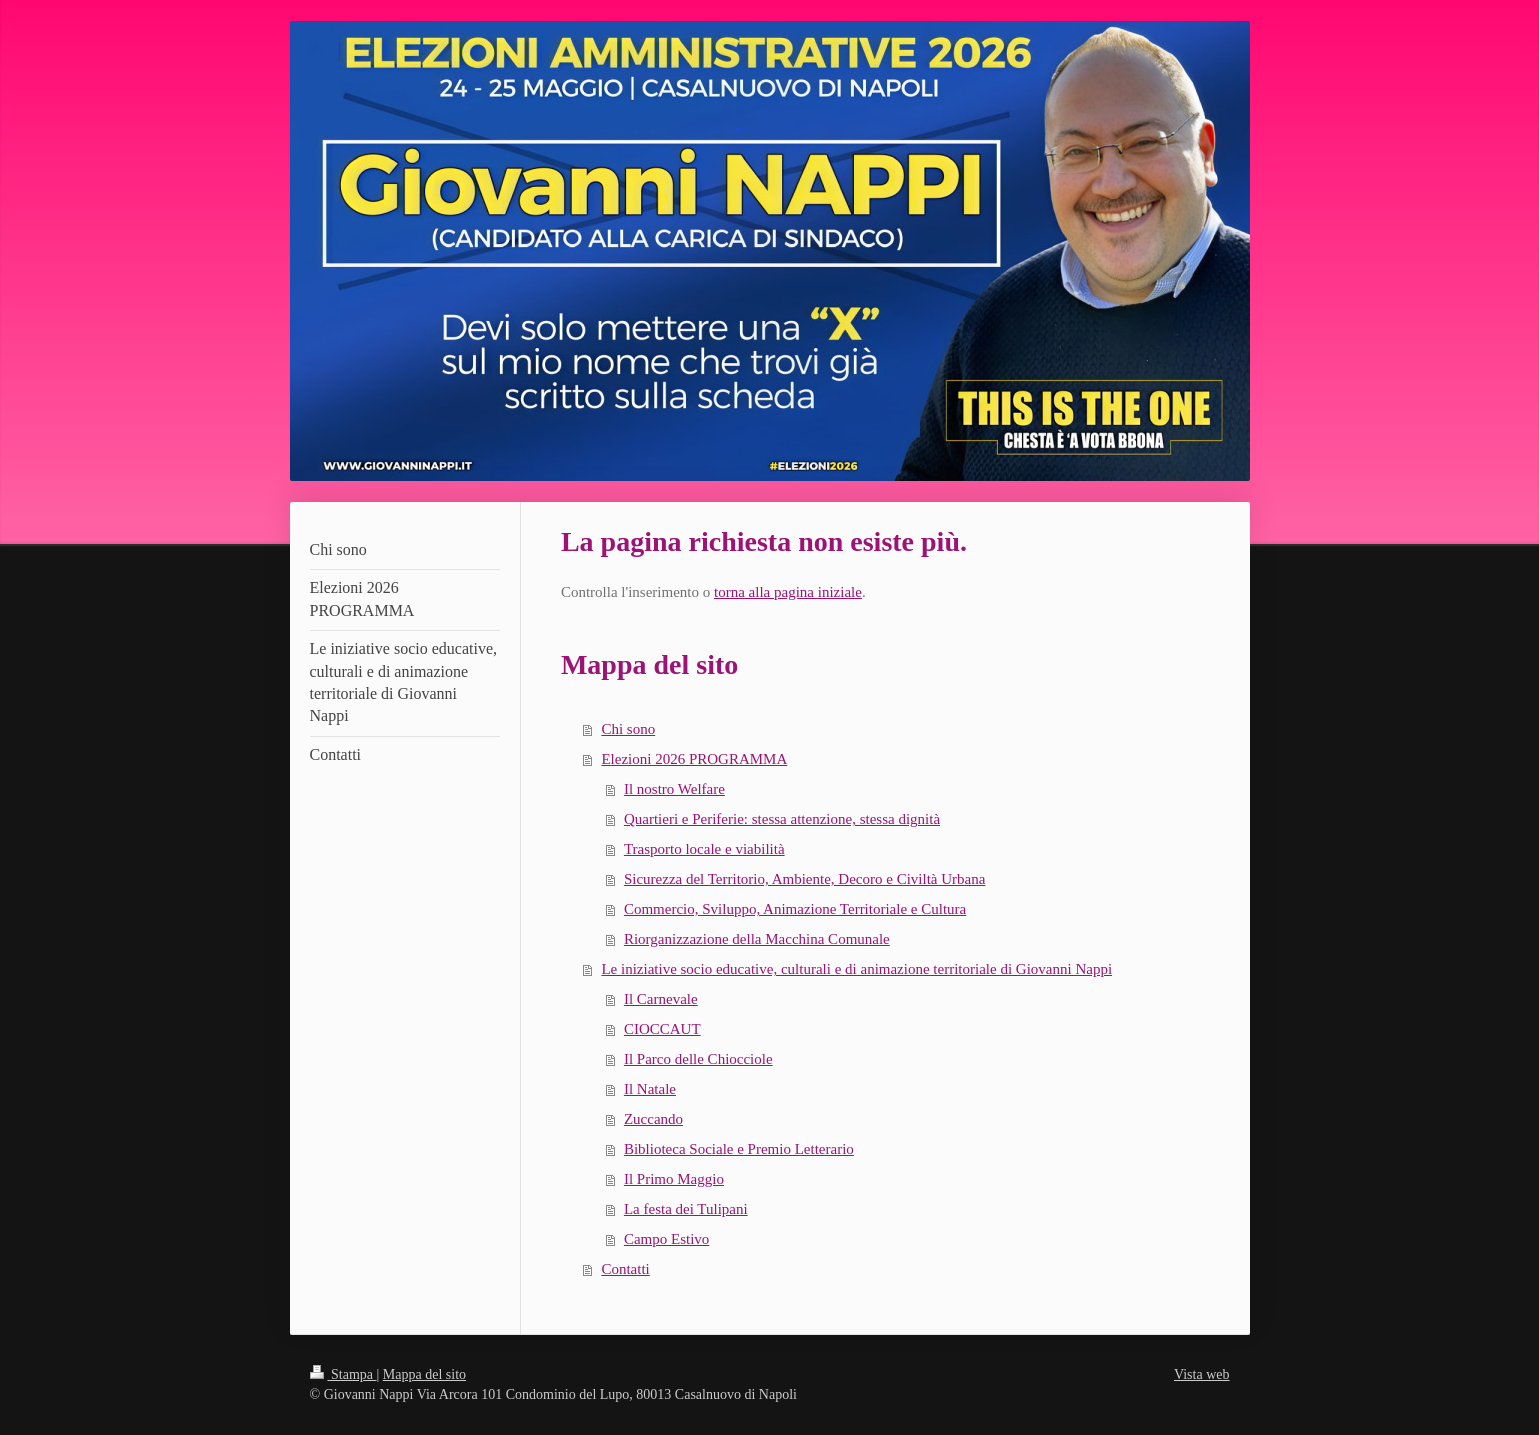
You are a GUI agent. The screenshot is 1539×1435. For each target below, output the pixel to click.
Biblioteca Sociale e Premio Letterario (739, 1149)
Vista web (1202, 1374)
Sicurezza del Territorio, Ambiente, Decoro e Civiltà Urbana (804, 879)
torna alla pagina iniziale (788, 592)
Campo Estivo (666, 1239)
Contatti (625, 1269)
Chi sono (628, 729)
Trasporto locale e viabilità (704, 849)
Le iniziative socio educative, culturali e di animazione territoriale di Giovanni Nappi (856, 969)
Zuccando (653, 1119)
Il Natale (650, 1089)
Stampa (343, 1374)
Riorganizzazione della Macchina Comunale (757, 939)
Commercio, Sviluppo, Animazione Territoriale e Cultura (795, 909)
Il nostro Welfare (674, 789)
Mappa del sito (424, 1374)
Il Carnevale (661, 999)
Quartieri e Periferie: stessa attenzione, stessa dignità (782, 819)
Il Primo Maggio (674, 1179)
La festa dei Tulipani (686, 1209)
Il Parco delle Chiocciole (698, 1059)
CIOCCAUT (662, 1029)
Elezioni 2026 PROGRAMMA (694, 759)
